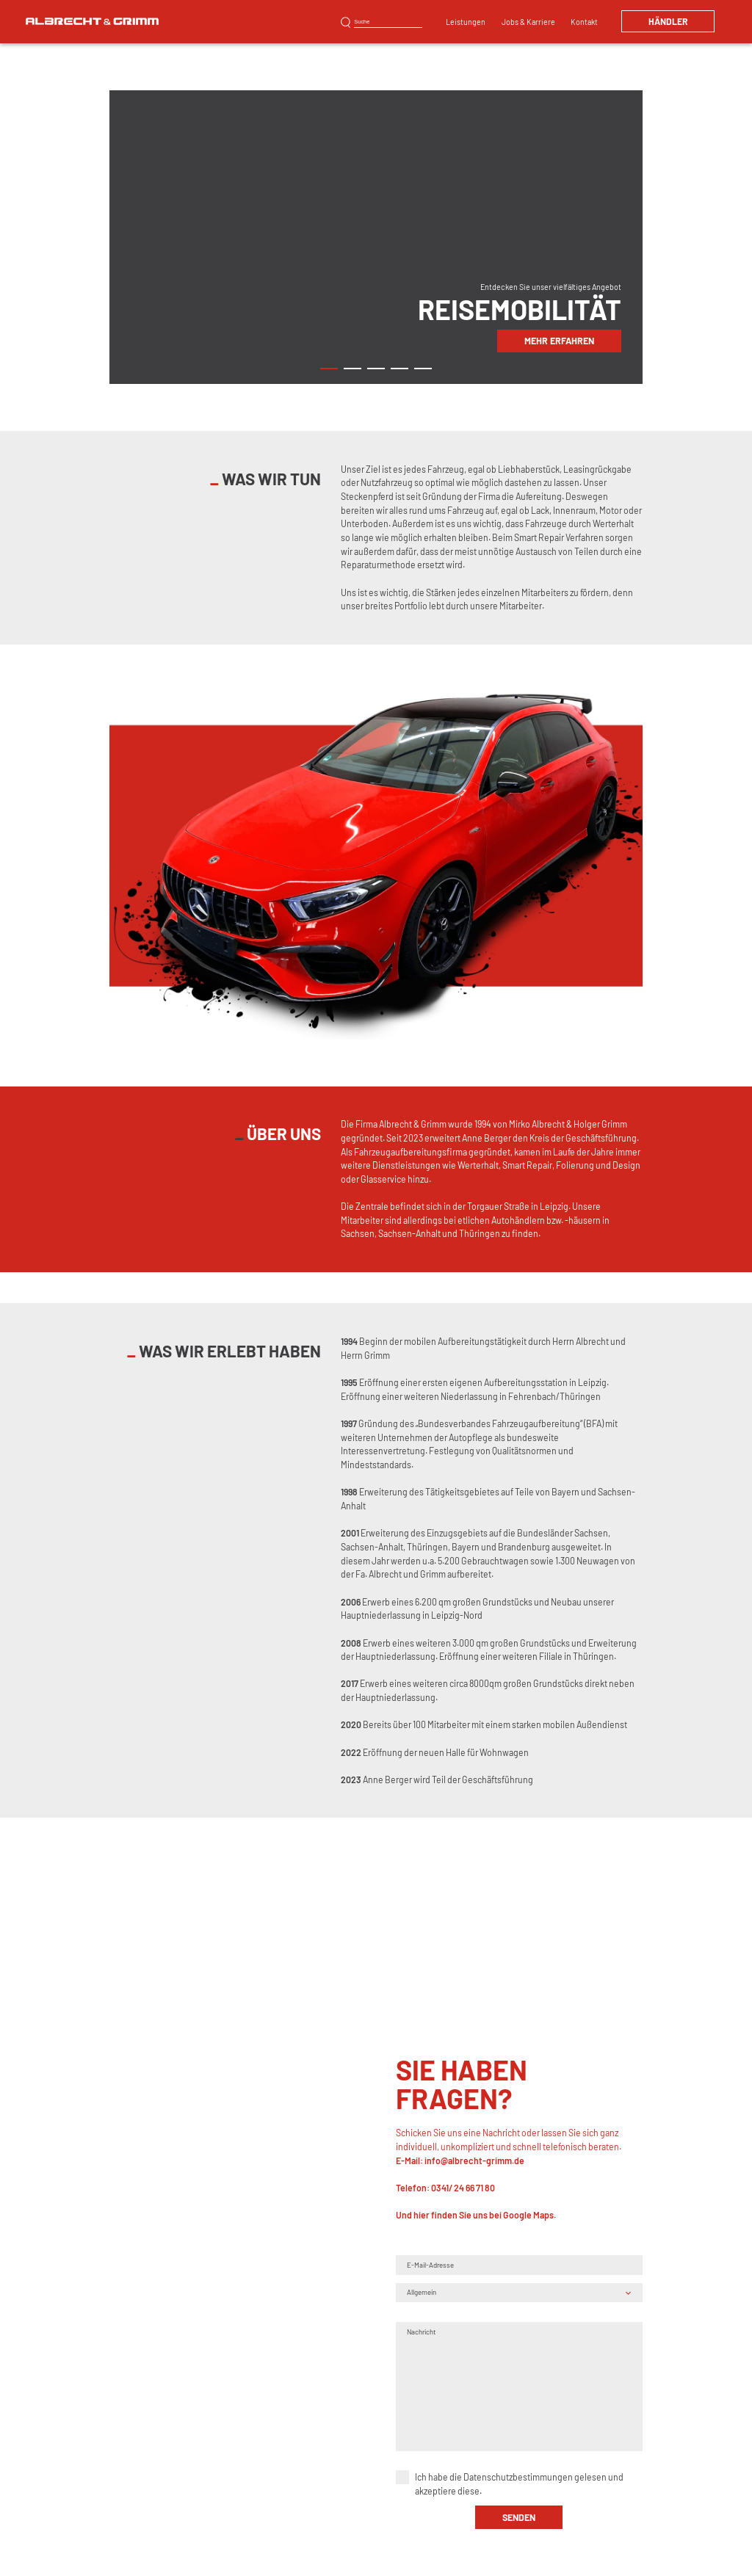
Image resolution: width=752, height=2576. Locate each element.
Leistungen (465, 21)
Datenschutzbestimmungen (518, 2477)
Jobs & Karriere (528, 21)
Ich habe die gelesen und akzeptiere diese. (519, 2484)
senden (518, 2517)
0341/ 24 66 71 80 (463, 2188)
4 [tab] (399, 368)
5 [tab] (422, 368)
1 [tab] (328, 368)
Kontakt (584, 21)
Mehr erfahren (559, 340)
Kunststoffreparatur (391, 7)
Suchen (345, 22)
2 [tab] (352, 368)
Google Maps (528, 2215)
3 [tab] (375, 368)
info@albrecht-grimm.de (474, 2160)
